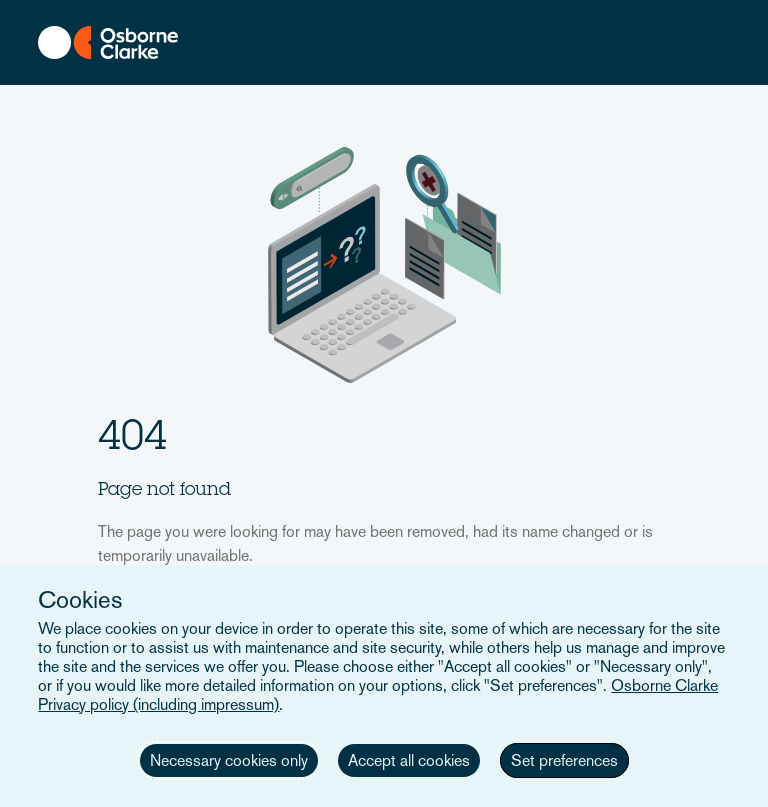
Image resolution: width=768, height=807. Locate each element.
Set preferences (564, 760)
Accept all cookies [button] (409, 760)
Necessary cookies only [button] (229, 760)
